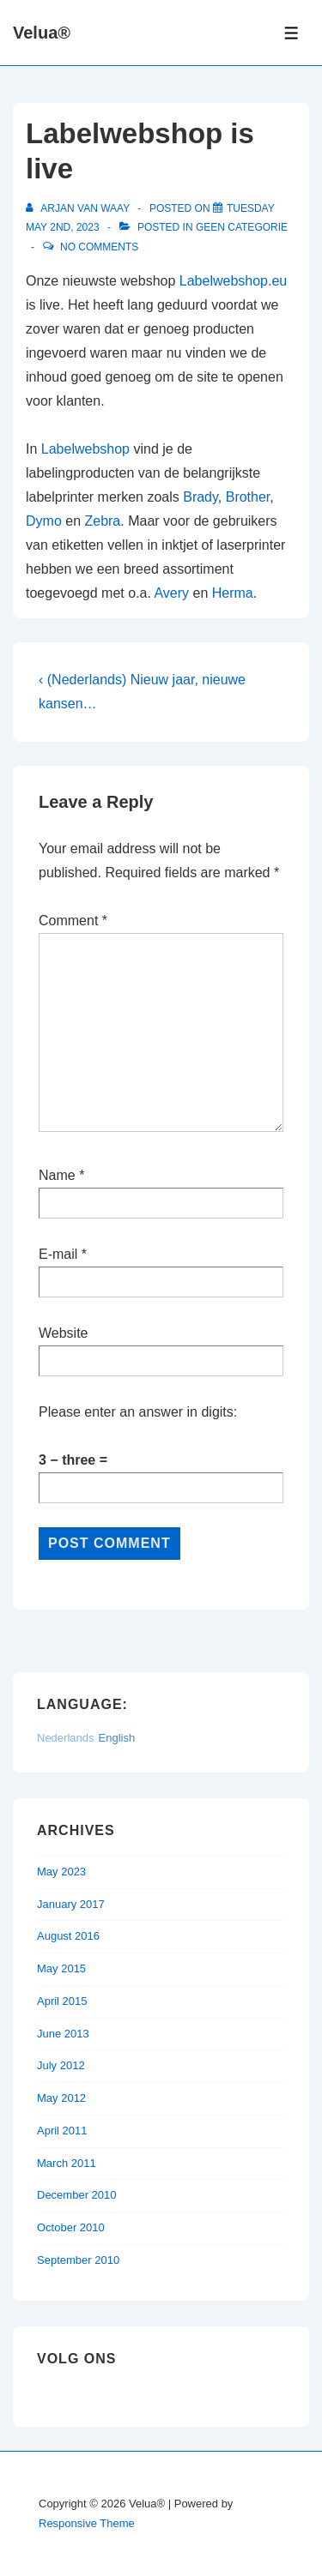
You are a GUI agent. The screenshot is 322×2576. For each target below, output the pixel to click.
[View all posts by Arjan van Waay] (79, 208)
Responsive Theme (87, 2523)
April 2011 (62, 2130)
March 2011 (66, 2163)
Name (57, 1175)
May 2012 (61, 2097)
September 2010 (78, 2260)
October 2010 (71, 2227)
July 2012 (61, 2065)
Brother (248, 497)
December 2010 (77, 2194)
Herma (232, 593)
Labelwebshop (85, 449)
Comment (73, 920)
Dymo (44, 521)
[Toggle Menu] (291, 33)
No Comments (99, 247)
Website (63, 1333)
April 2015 (62, 2001)
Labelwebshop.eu (233, 281)
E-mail (58, 1254)
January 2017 (71, 1904)
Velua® (41, 32)
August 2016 (68, 1935)
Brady (200, 497)
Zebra (102, 521)
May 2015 (61, 1968)
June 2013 (63, 2033)
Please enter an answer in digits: (138, 1412)
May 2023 (61, 1871)
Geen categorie (242, 227)
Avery (171, 593)
